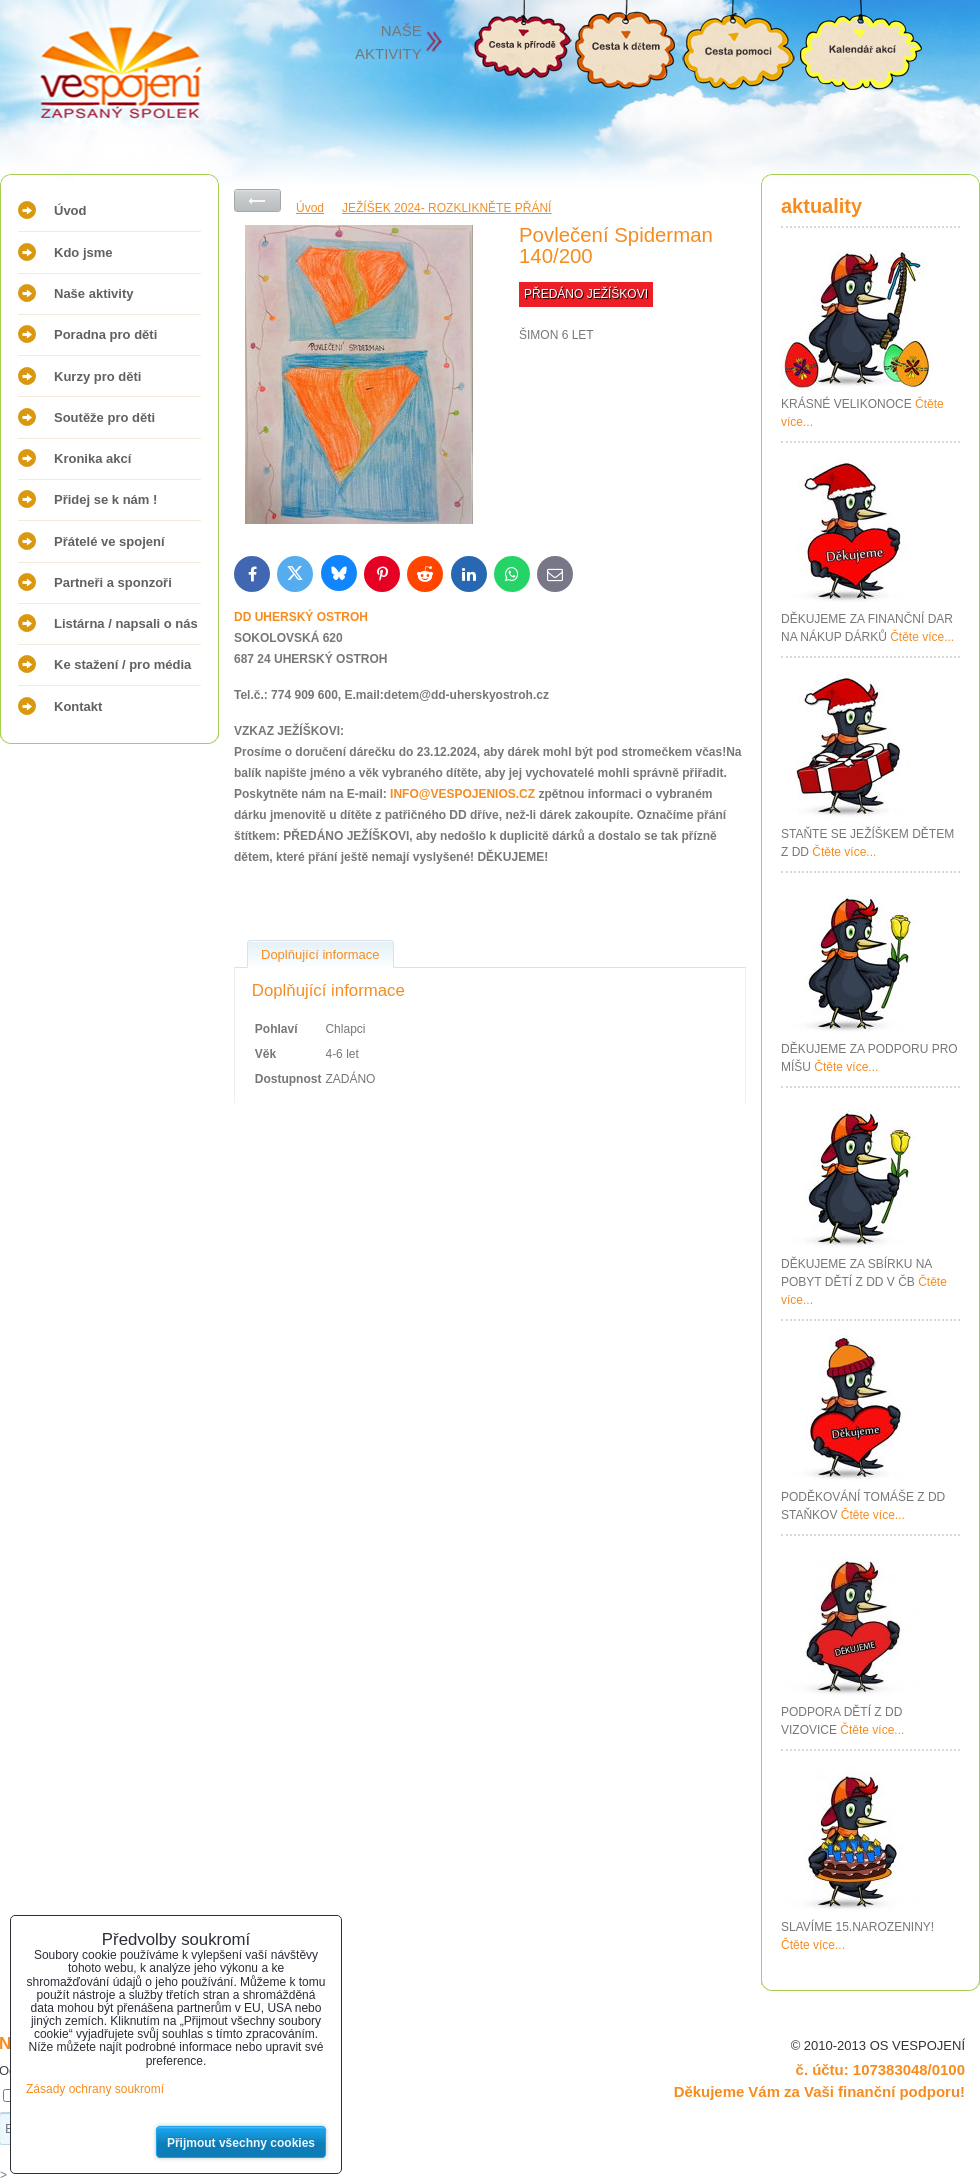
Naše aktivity (94, 293)
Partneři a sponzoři (113, 582)
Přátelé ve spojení (109, 541)
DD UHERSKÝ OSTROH (301, 617)
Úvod (70, 210)
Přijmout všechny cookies (241, 2143)
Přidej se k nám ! (105, 499)
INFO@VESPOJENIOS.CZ (462, 794)
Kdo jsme (83, 252)
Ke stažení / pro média (122, 664)
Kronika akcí (92, 458)
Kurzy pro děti (97, 376)
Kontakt (78, 706)
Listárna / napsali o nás (126, 623)
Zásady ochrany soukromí (95, 2089)
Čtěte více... (922, 637)
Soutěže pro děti (104, 417)
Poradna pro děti (105, 334)
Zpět (257, 200)
